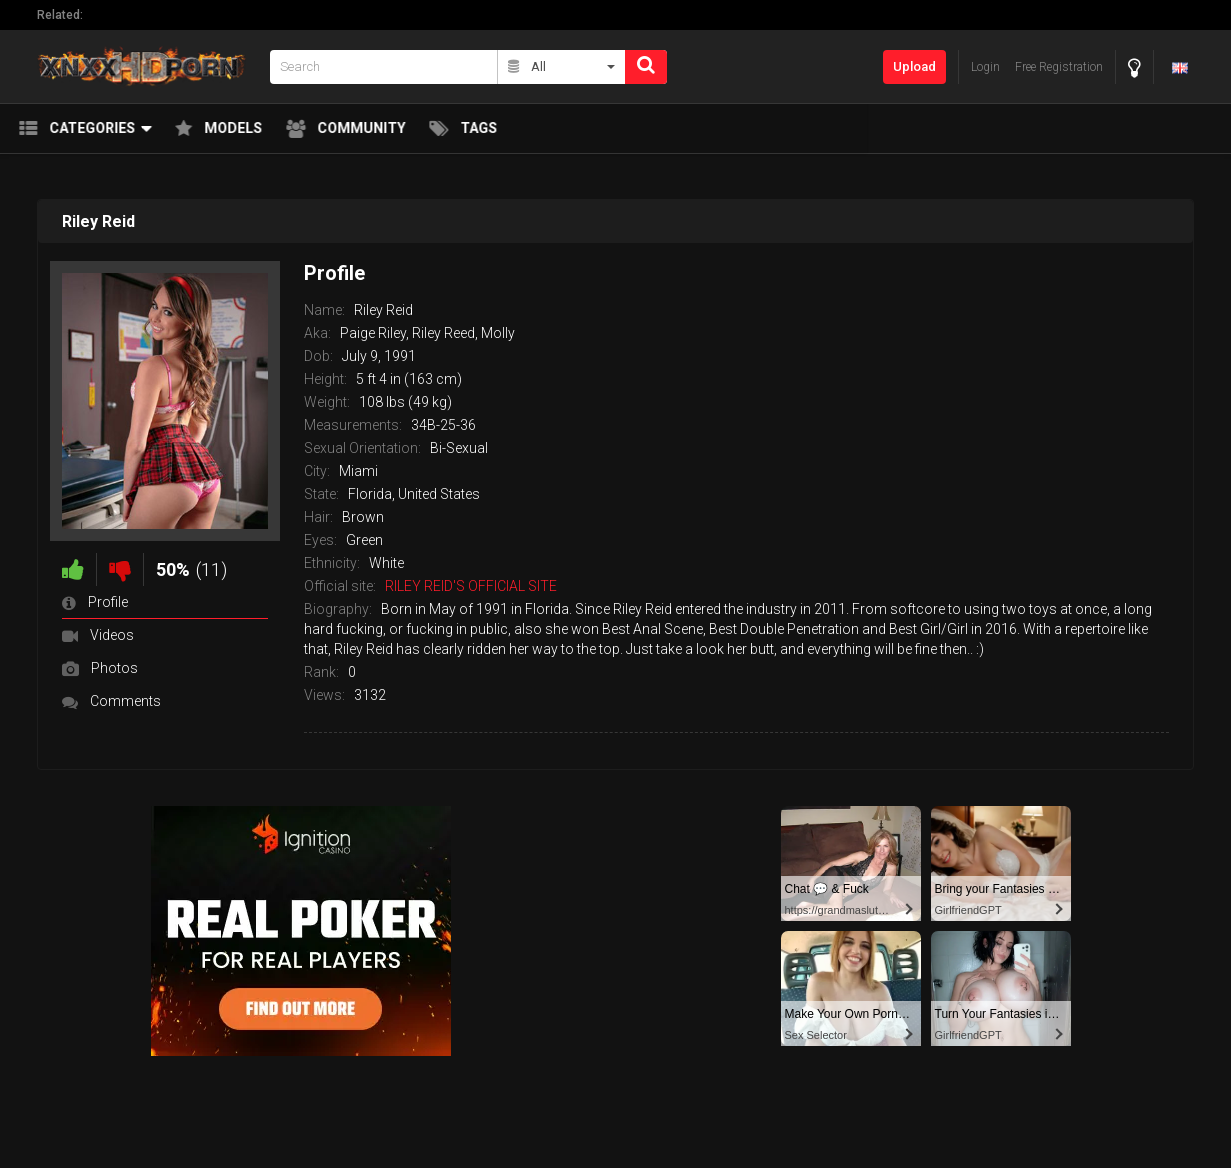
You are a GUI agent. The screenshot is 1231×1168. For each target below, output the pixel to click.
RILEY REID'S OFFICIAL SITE (471, 586)
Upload (914, 66)
